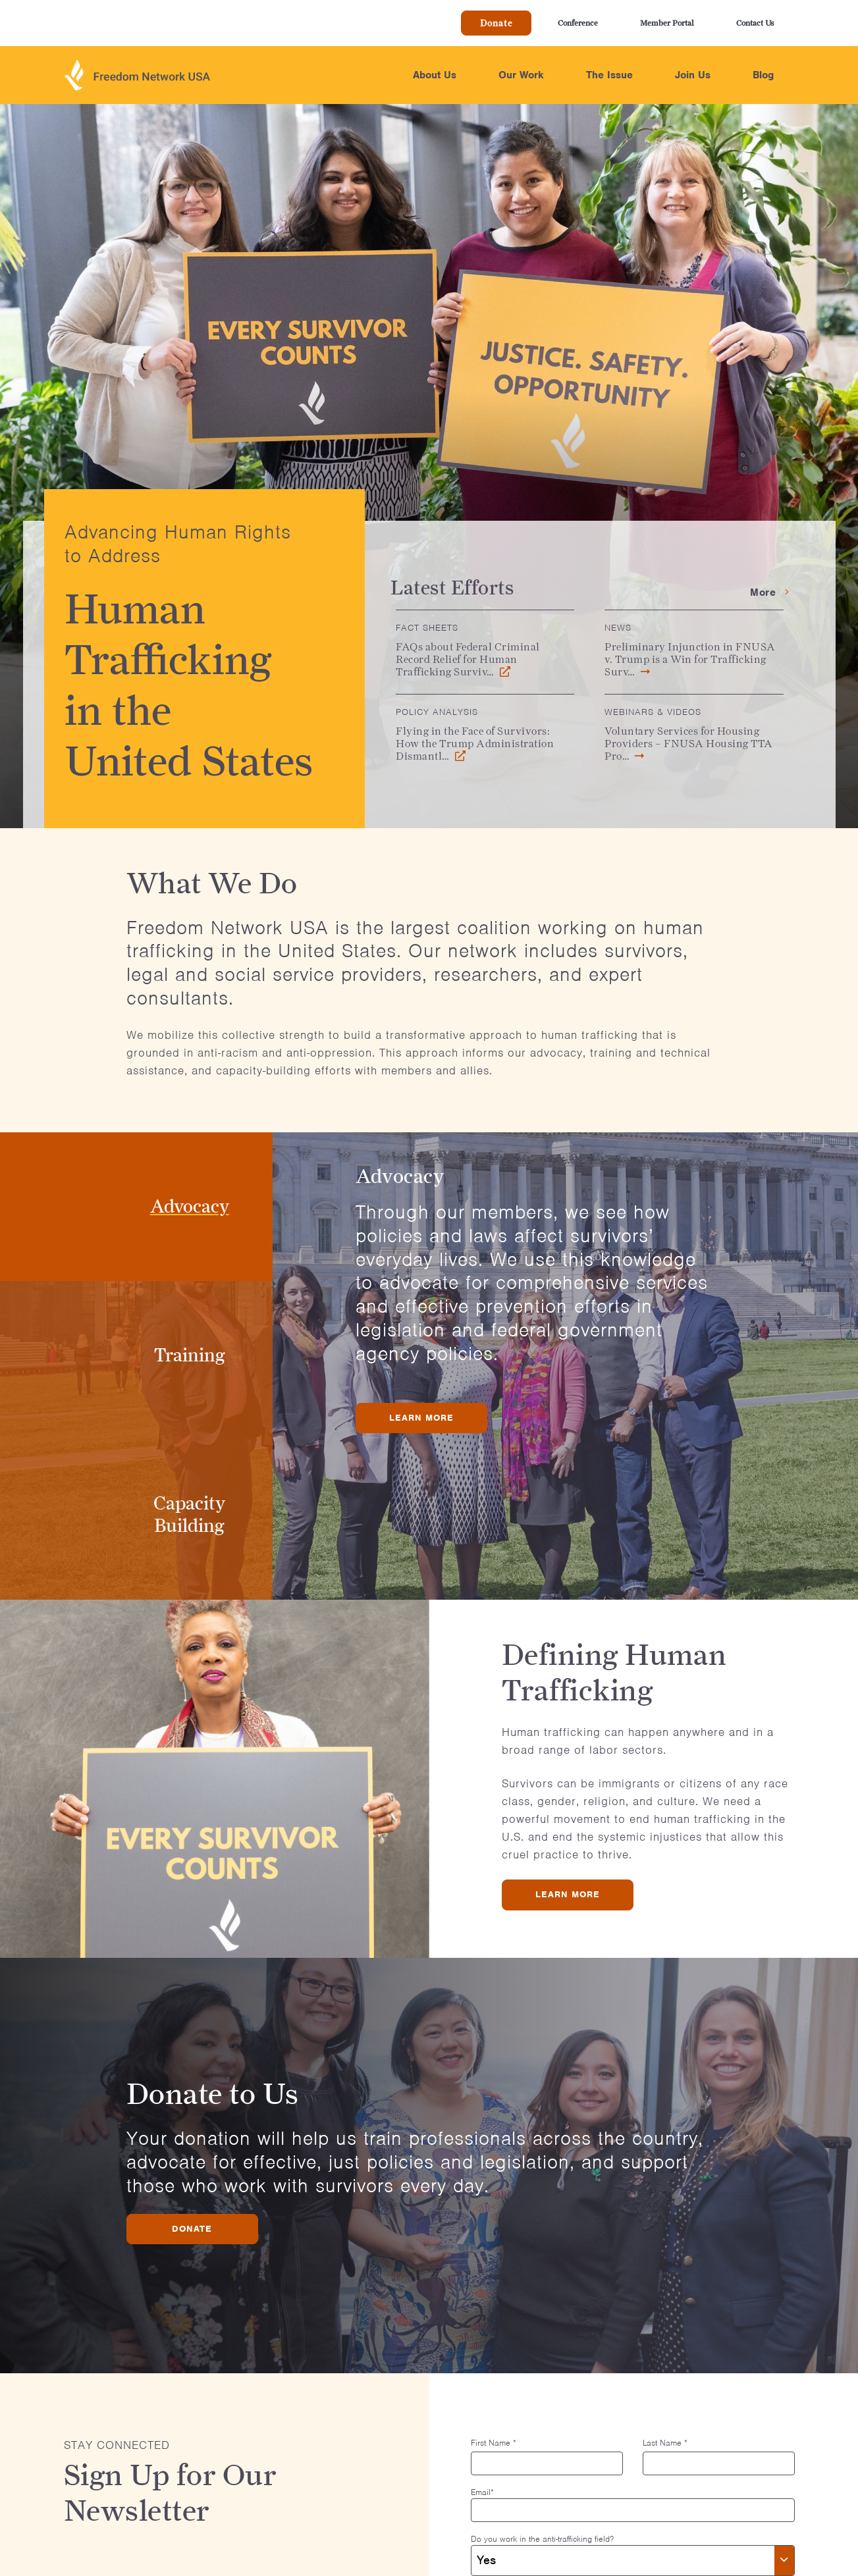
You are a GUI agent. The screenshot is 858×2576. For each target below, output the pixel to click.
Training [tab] (189, 1355)
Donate (496, 23)
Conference (578, 23)
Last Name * (665, 2442)
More (769, 592)
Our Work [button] (521, 75)
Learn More (421, 1417)
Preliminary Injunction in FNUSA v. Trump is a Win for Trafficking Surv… (690, 659)
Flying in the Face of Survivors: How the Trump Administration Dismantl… (475, 743)
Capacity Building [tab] (189, 1514)
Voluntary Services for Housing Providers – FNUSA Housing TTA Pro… (688, 743)
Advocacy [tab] (189, 1206)
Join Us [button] (693, 75)
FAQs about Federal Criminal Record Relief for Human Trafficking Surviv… (468, 659)
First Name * (493, 2442)
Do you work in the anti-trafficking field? (542, 2538)
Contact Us (755, 23)
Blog (763, 75)
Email (482, 2492)
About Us (434, 75)
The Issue (609, 75)
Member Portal (667, 23)
